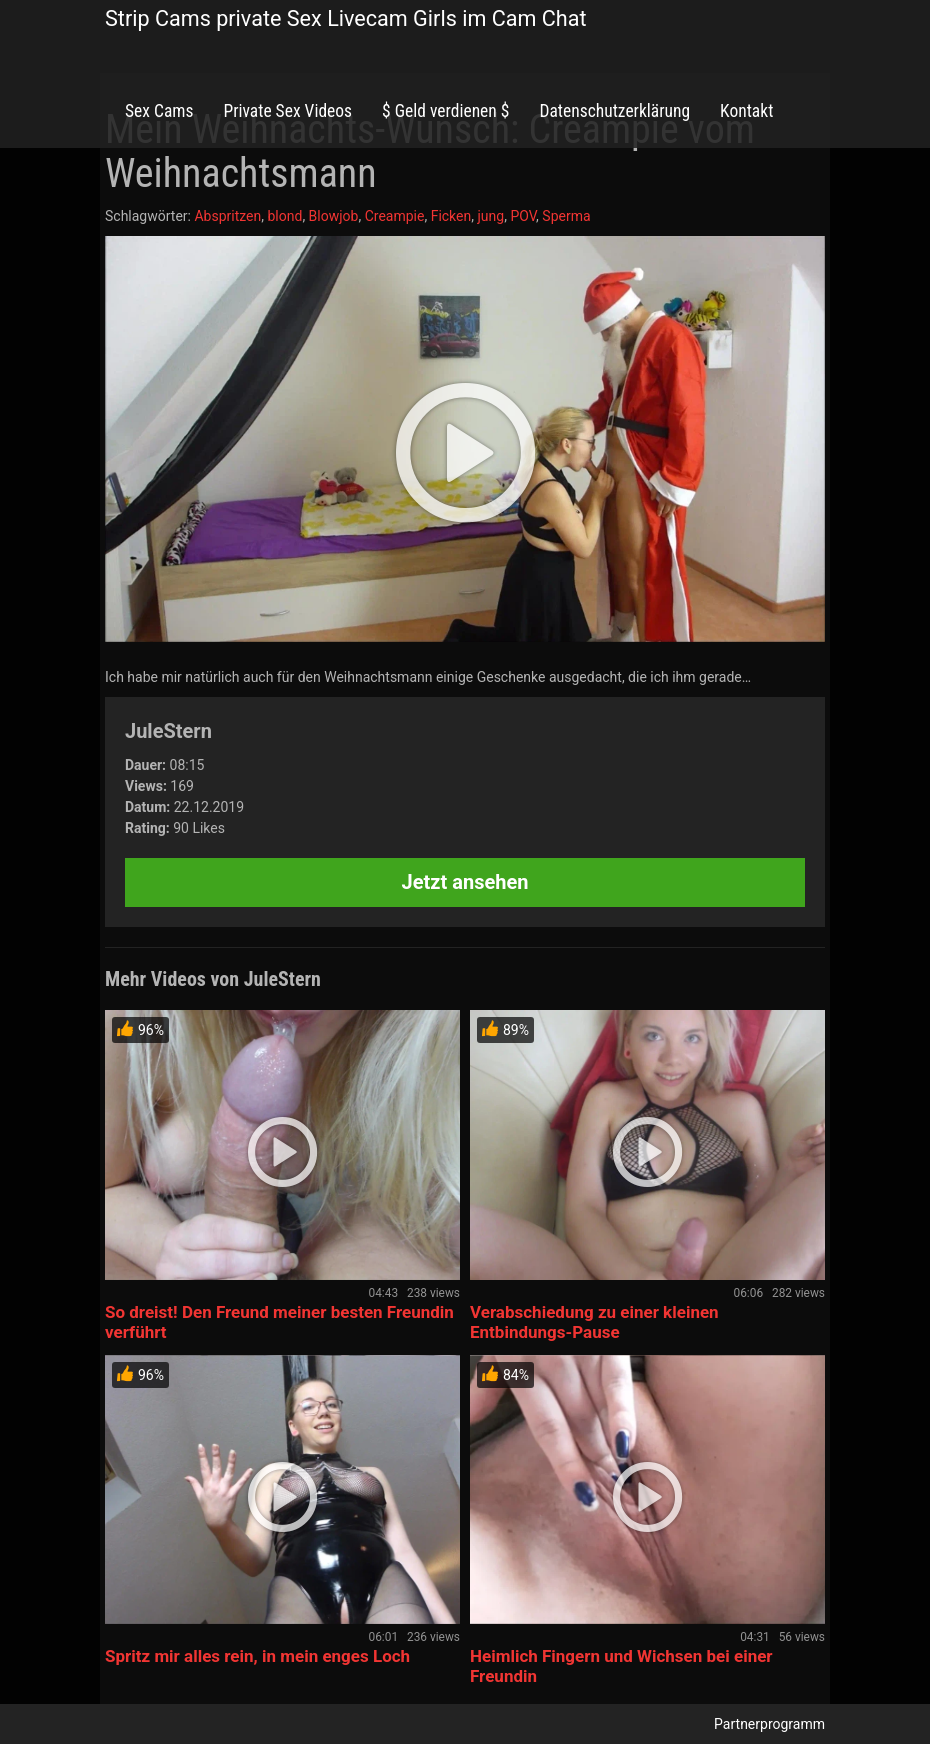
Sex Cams (159, 111)
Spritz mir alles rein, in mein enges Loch (257, 1656)
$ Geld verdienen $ (445, 111)
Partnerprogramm (769, 1724)
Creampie (395, 216)
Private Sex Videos (287, 111)
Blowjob (334, 216)
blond (284, 216)
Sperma (566, 216)
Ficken (451, 216)
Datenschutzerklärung (614, 111)
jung (490, 216)
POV (523, 216)
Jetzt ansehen (465, 882)
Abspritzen (227, 216)
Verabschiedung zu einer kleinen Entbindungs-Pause (594, 1322)
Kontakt (746, 111)
